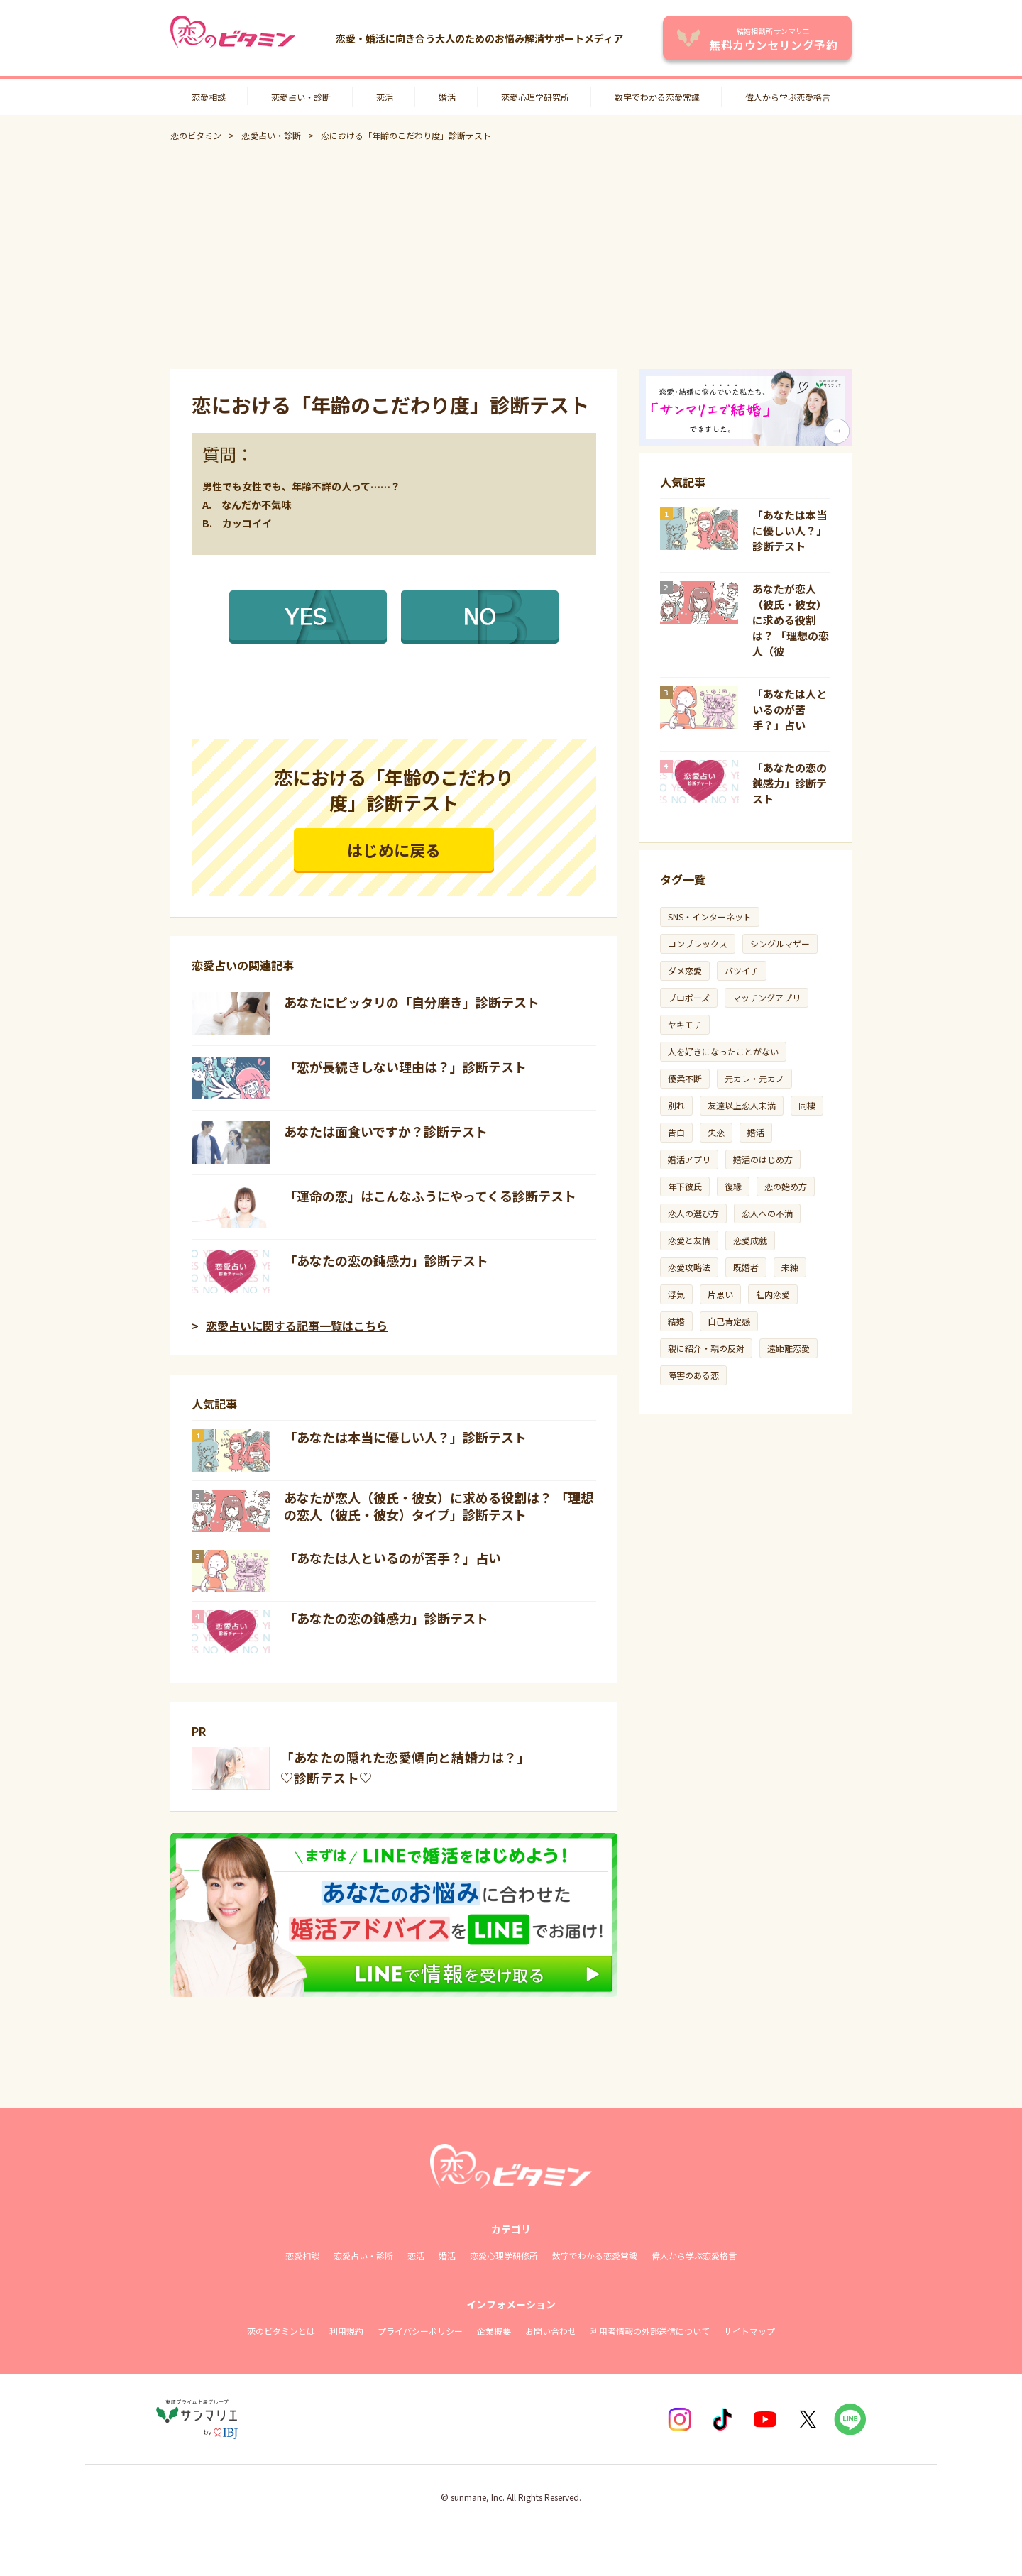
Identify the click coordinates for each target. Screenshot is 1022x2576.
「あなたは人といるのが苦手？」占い (392, 1557)
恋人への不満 (767, 1213)
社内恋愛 (773, 1294)
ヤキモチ (685, 1024)
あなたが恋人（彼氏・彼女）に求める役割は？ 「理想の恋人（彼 (790, 620)
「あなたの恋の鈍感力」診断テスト (386, 1260)
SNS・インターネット (710, 916)
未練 (789, 1267)
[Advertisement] (511, 255)
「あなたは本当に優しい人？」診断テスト (405, 1437)
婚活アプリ (689, 1159)
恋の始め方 (785, 1186)
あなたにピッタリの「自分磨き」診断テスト (411, 1002)
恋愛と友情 (689, 1240)
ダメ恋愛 (685, 970)
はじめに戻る (394, 849)
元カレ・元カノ (754, 1078)
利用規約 (346, 2331)
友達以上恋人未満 (742, 1105)
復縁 (733, 1186)
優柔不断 (685, 1078)
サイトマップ (749, 2331)
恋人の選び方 (693, 1213)
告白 (676, 1132)
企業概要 (494, 2331)
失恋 (716, 1132)
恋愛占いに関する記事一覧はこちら (297, 1325)
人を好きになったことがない (723, 1051)
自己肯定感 (729, 1321)
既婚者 (746, 1267)
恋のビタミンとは (281, 2331)
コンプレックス (697, 943)
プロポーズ (689, 997)
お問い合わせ (550, 2331)
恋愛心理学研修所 (504, 2256)
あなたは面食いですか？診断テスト (386, 1131)
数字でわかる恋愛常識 (657, 97)
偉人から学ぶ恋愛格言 (787, 97)
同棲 (806, 1105)
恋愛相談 (209, 97)
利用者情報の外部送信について (650, 2331)
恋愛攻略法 (689, 1267)
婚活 (447, 97)
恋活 (384, 97)
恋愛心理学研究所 (535, 97)
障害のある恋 (693, 1375)
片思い (720, 1294)
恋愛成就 (750, 1240)
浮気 (676, 1294)
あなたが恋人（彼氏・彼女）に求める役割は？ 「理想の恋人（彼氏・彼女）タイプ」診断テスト (438, 1506)
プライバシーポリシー (420, 2331)
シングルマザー (780, 943)
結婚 (676, 1321)
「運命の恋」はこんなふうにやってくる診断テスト (430, 1196)
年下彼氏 (685, 1186)
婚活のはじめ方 (763, 1159)
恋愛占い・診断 (301, 97)
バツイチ (742, 970)
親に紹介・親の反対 (706, 1348)
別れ (676, 1105)
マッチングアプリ (766, 997)
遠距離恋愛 (788, 1348)
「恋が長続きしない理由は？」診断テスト (405, 1066)
